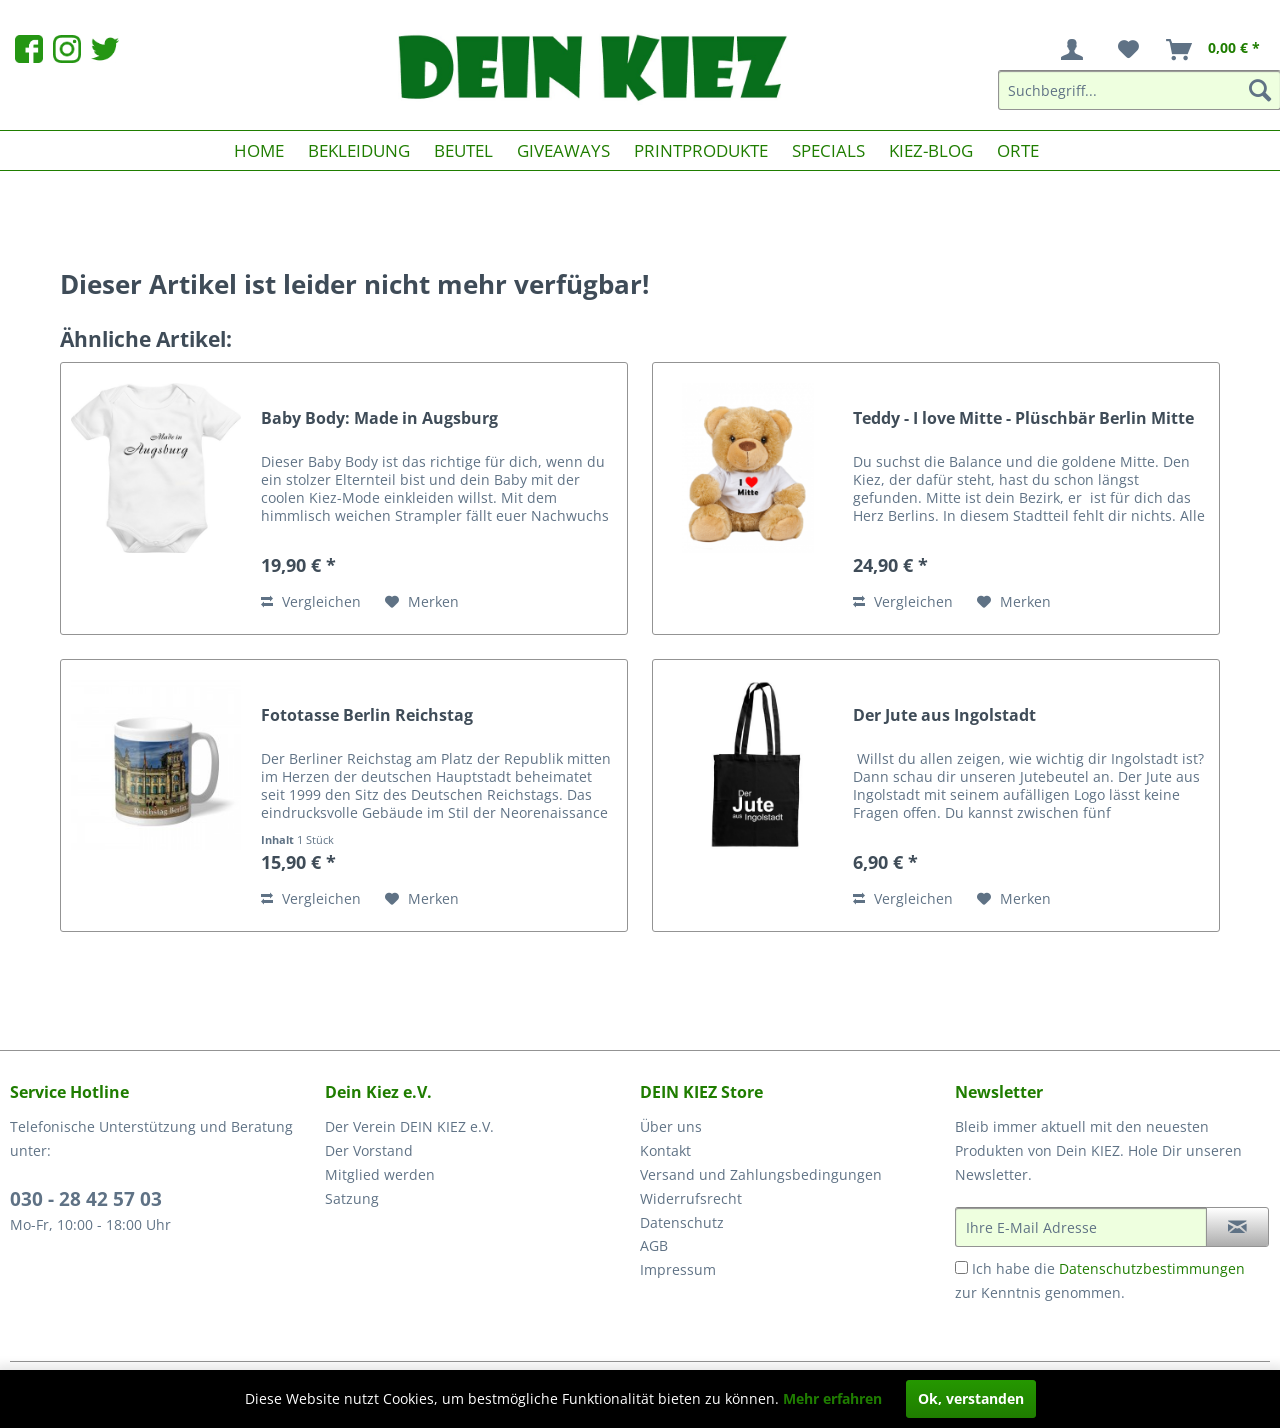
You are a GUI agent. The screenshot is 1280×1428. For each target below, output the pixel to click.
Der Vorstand (369, 1150)
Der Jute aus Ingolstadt (944, 715)
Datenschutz (682, 1222)
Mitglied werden (380, 1174)
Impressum (678, 1269)
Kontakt (665, 1150)
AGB (654, 1245)
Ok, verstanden (971, 1398)
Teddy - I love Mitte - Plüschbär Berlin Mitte (1023, 418)
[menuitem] (1076, 50)
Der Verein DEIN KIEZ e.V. (409, 1126)
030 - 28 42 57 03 (86, 1199)
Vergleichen (311, 601)
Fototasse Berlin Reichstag (367, 715)
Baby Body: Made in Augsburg (379, 418)
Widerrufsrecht (691, 1198)
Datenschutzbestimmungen (1152, 1268)
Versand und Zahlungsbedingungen (761, 1174)
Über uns (671, 1126)
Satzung (352, 1198)
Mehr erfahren (832, 1398)
